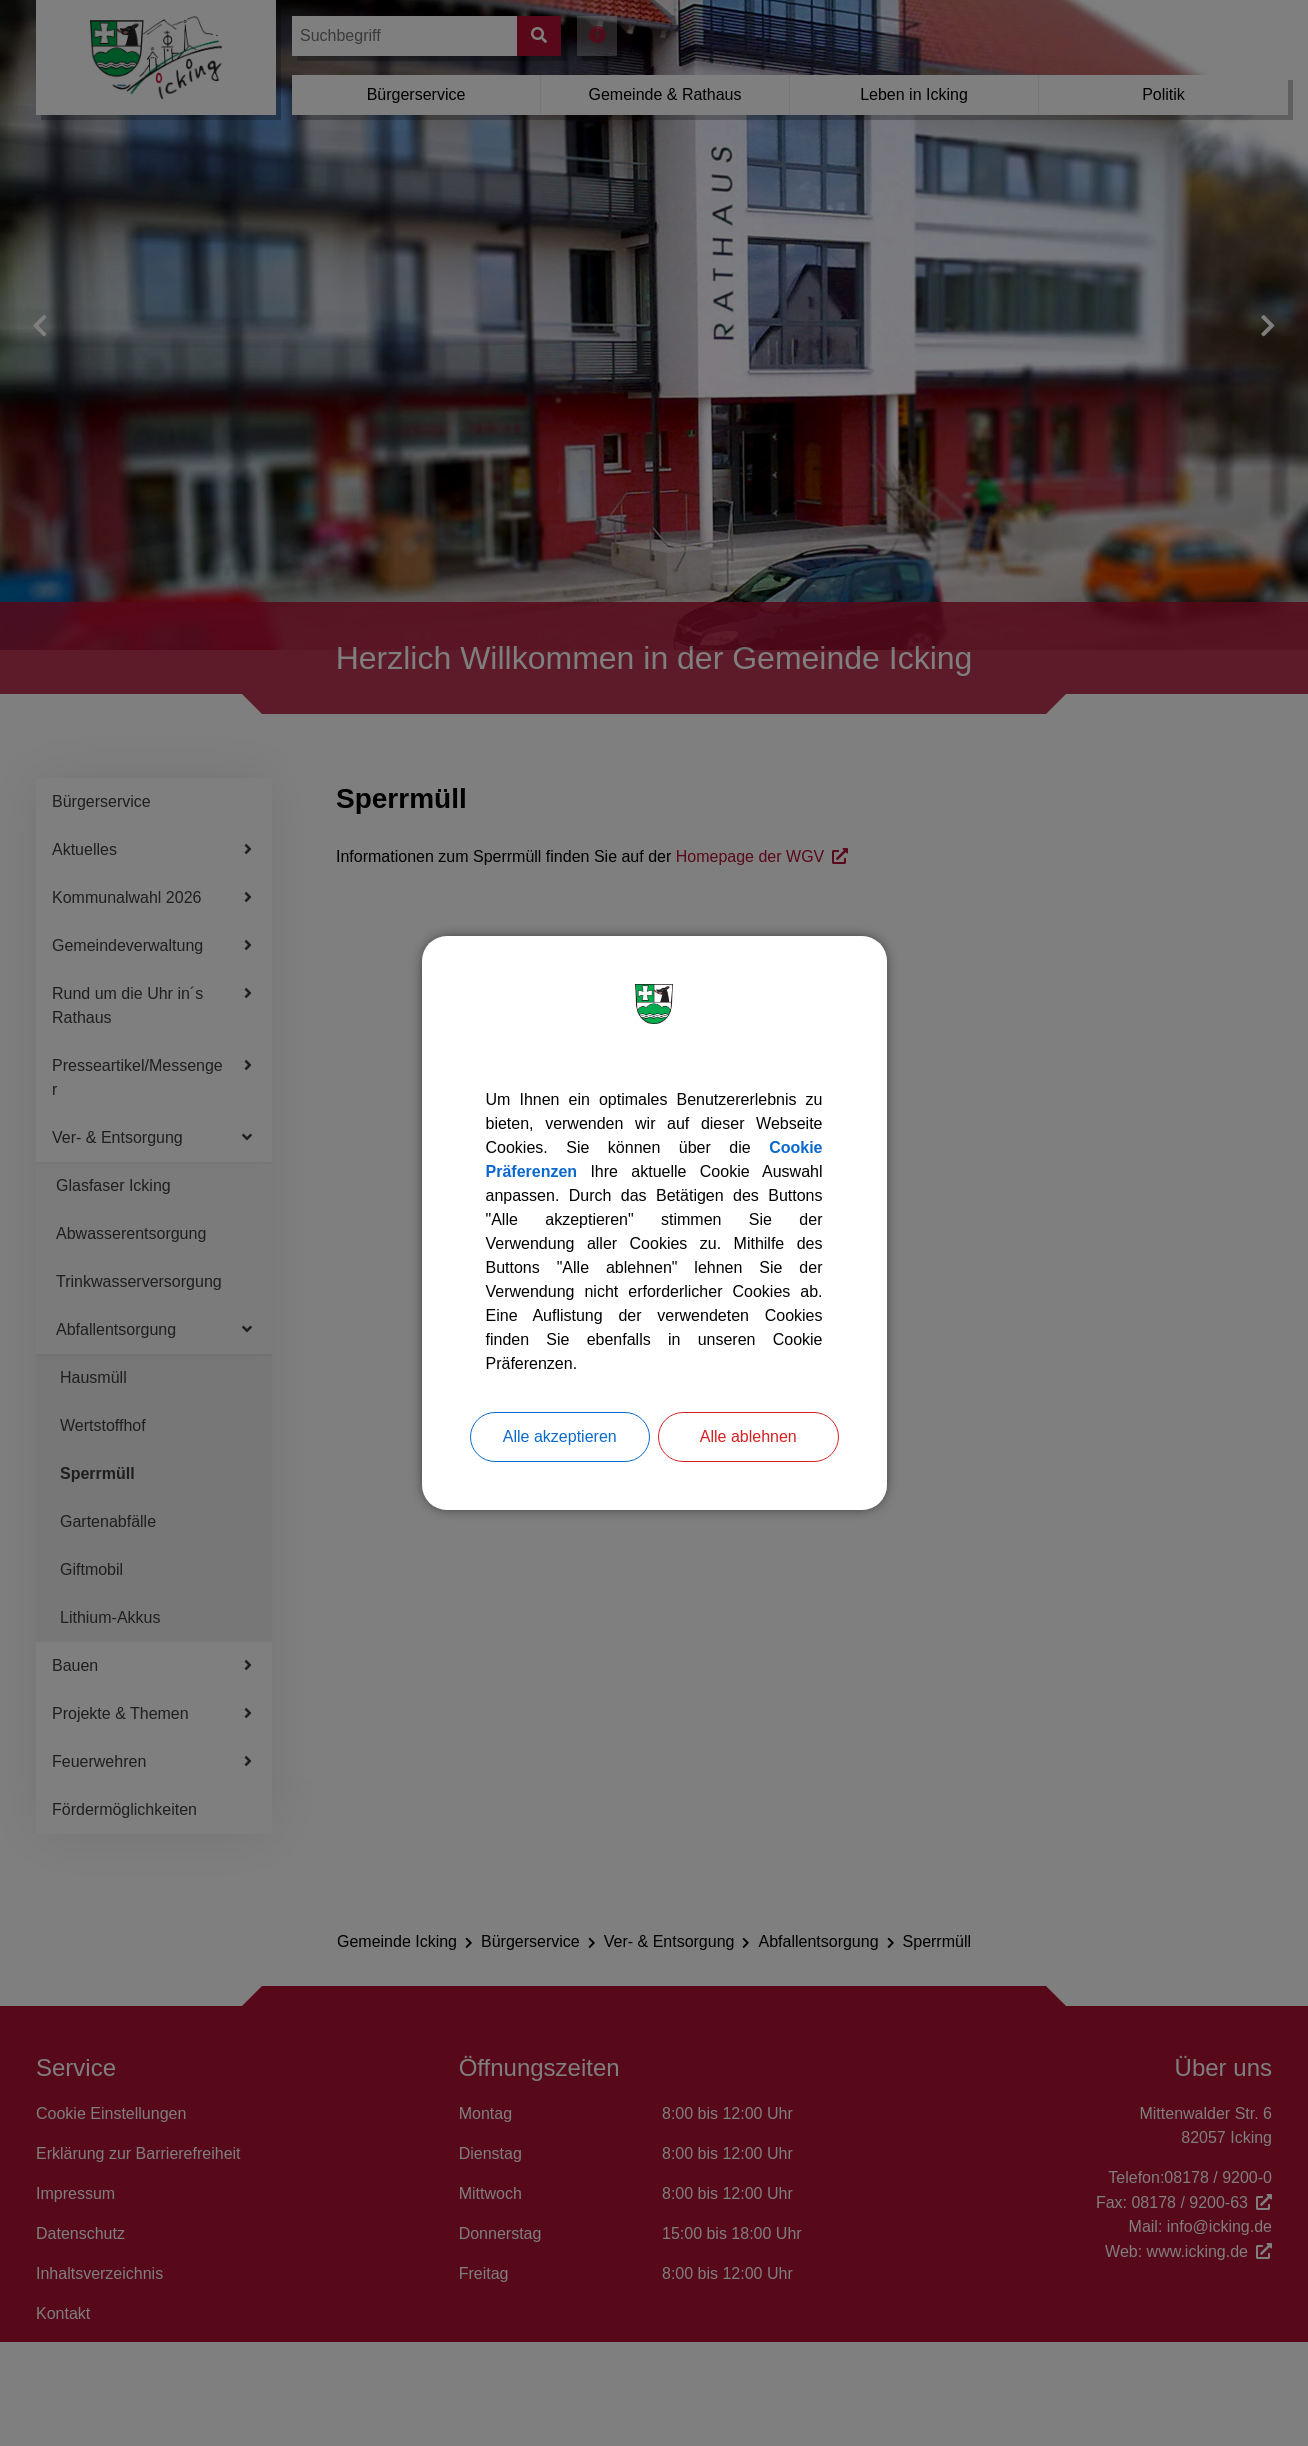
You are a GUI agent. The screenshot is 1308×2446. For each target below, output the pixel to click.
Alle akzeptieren (560, 1436)
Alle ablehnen (748, 1436)
